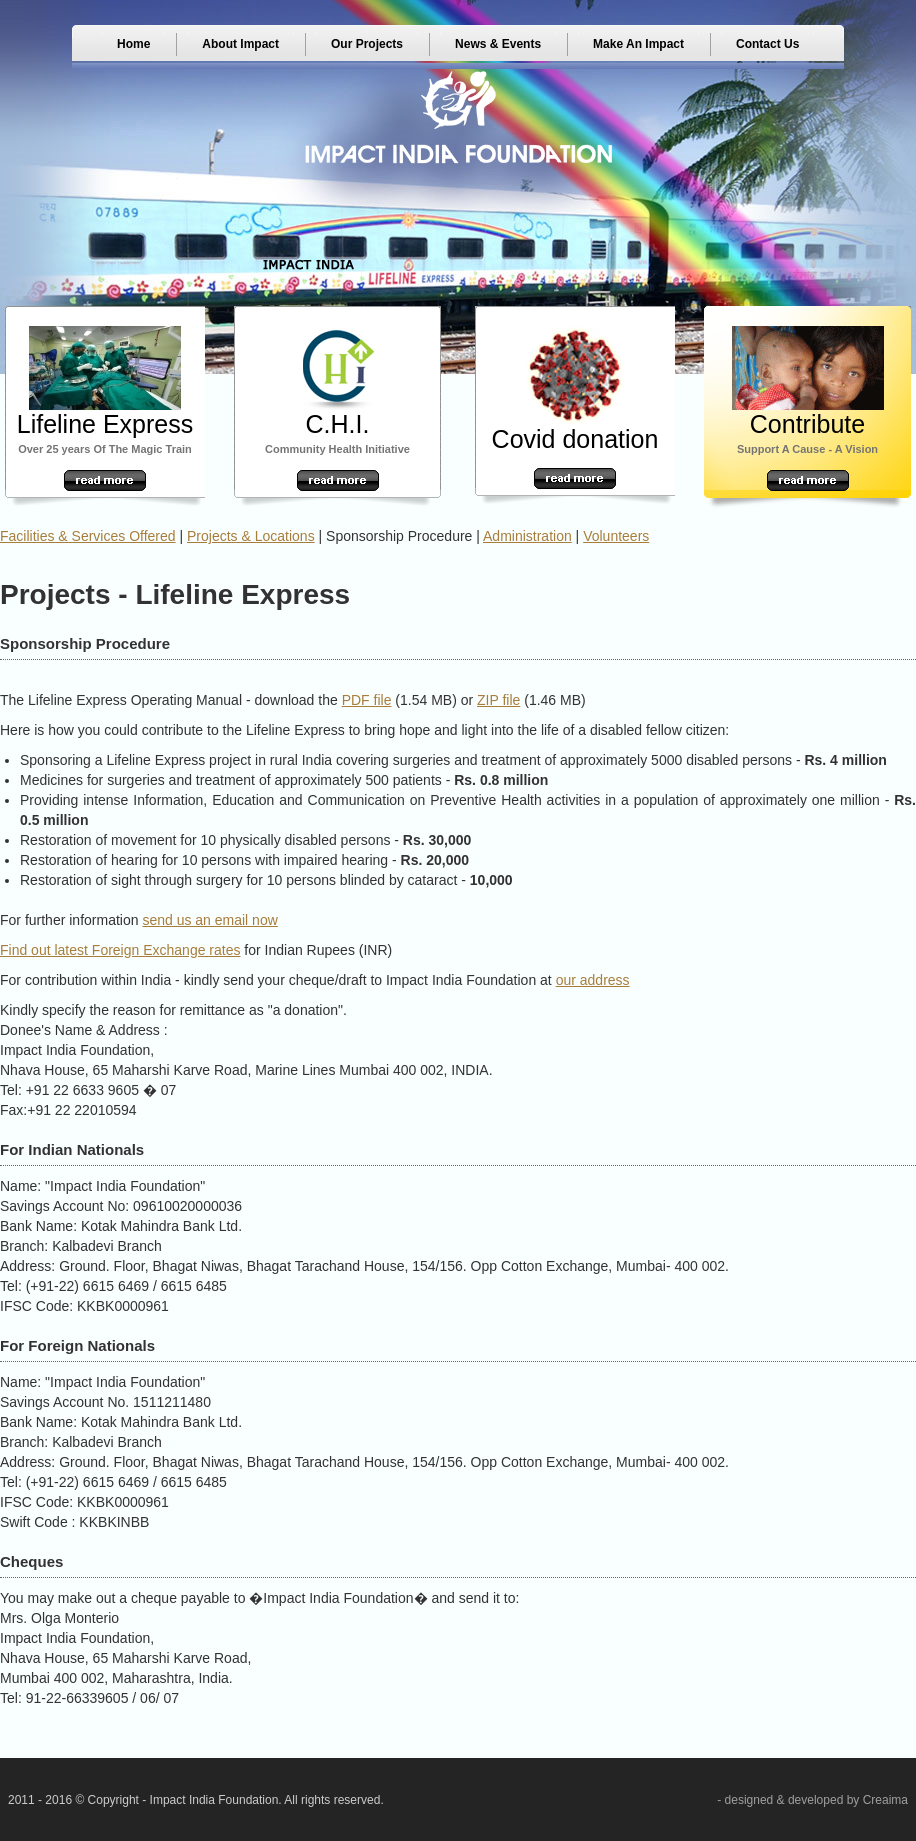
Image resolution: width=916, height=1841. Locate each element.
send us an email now (209, 920)
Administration (527, 536)
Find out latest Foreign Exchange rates (120, 950)
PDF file (367, 700)
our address (593, 980)
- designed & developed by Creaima (812, 1800)
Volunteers (616, 536)
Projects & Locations (251, 536)
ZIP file (498, 700)
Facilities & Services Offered (88, 536)
